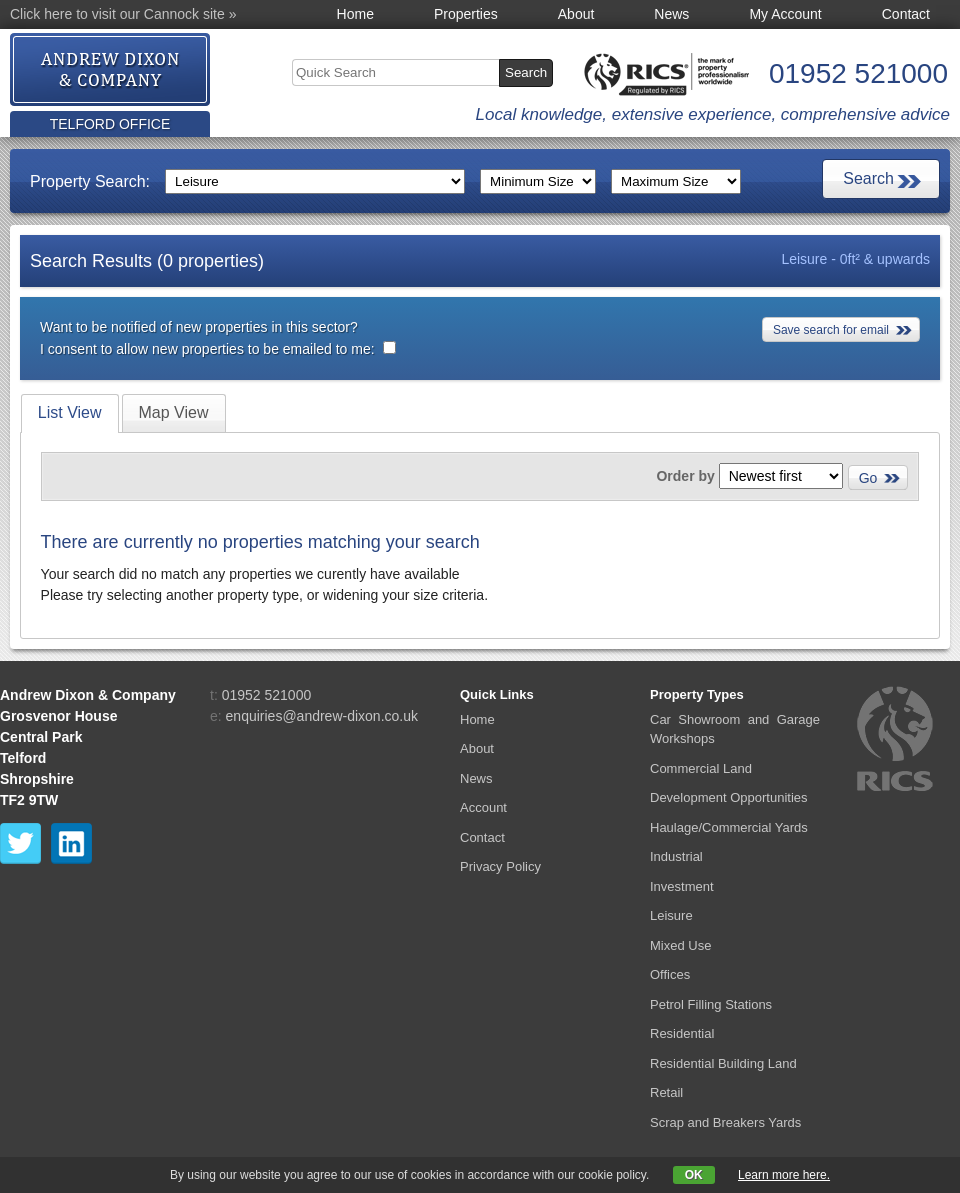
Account (483, 807)
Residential (682, 1033)
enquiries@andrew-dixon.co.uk (322, 716)
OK (694, 1175)
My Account (785, 14)
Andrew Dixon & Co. (111, 70)
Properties (466, 14)
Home (355, 14)
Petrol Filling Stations (711, 1004)
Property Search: (90, 181)
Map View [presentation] (174, 412)
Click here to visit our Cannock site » (123, 14)
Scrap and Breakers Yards (725, 1122)
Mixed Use (680, 945)
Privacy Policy (500, 866)
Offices (670, 974)
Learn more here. (784, 1175)
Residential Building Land (723, 1063)
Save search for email (831, 330)
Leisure (671, 915)
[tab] (70, 413)
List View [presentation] (70, 412)
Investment (682, 886)
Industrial (676, 856)
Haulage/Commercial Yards (729, 827)
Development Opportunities (729, 797)
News (671, 14)
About (576, 14)
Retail (666, 1092)
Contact (906, 14)
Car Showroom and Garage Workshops (735, 729)
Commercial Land (701, 768)
